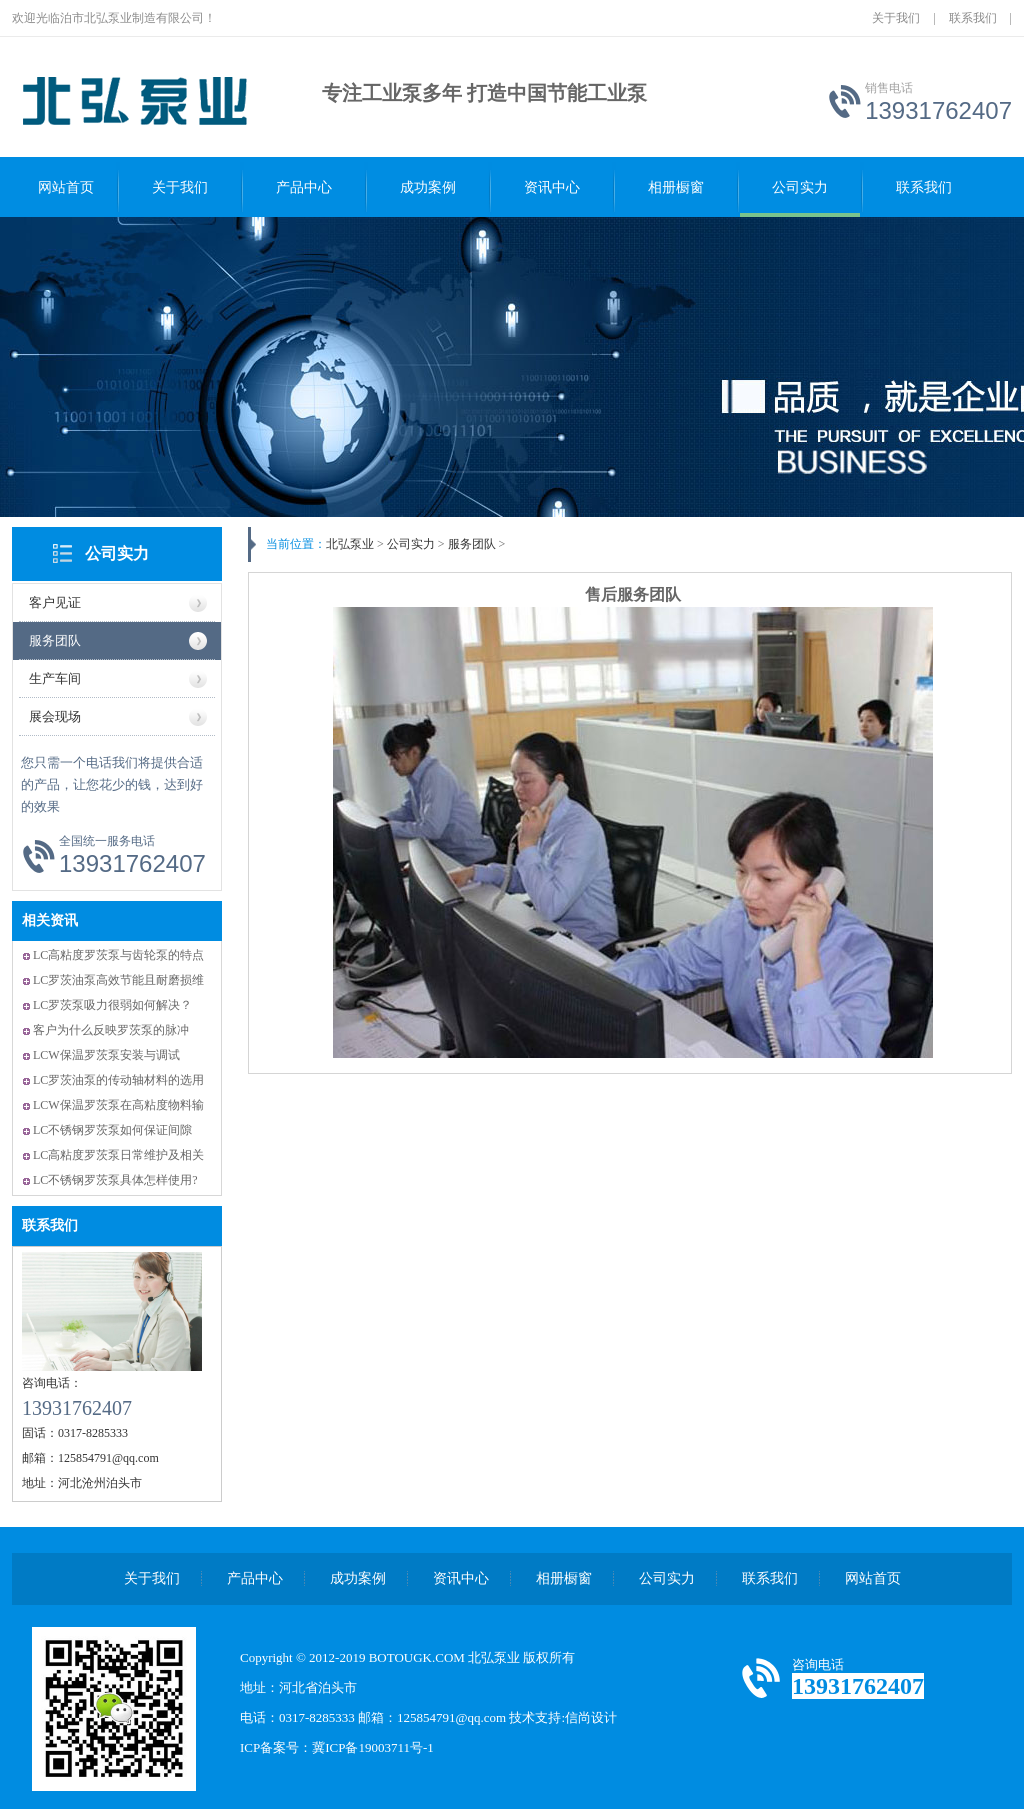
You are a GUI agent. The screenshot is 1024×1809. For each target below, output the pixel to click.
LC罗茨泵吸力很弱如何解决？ (112, 1005)
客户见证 (55, 602)
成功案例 (428, 187)
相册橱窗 (676, 187)
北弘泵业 (350, 544)
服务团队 (55, 640)
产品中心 (304, 187)
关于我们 (896, 18)
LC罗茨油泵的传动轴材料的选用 (118, 1080)
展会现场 (55, 716)
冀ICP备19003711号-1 (373, 1747)
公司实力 (800, 187)
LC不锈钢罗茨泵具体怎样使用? (115, 1180)
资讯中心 (552, 187)
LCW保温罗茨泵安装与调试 (106, 1055)
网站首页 (66, 187)
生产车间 (55, 678)
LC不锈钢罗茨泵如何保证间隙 (112, 1130)
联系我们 (973, 18)
